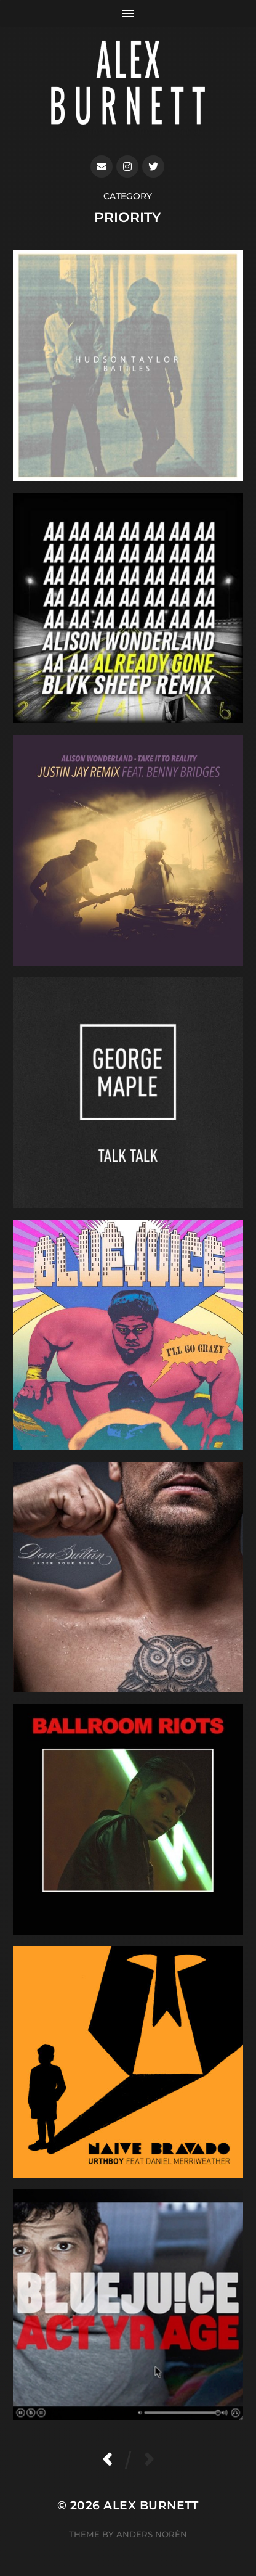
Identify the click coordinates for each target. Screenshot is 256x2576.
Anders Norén (151, 2534)
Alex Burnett (151, 2505)
